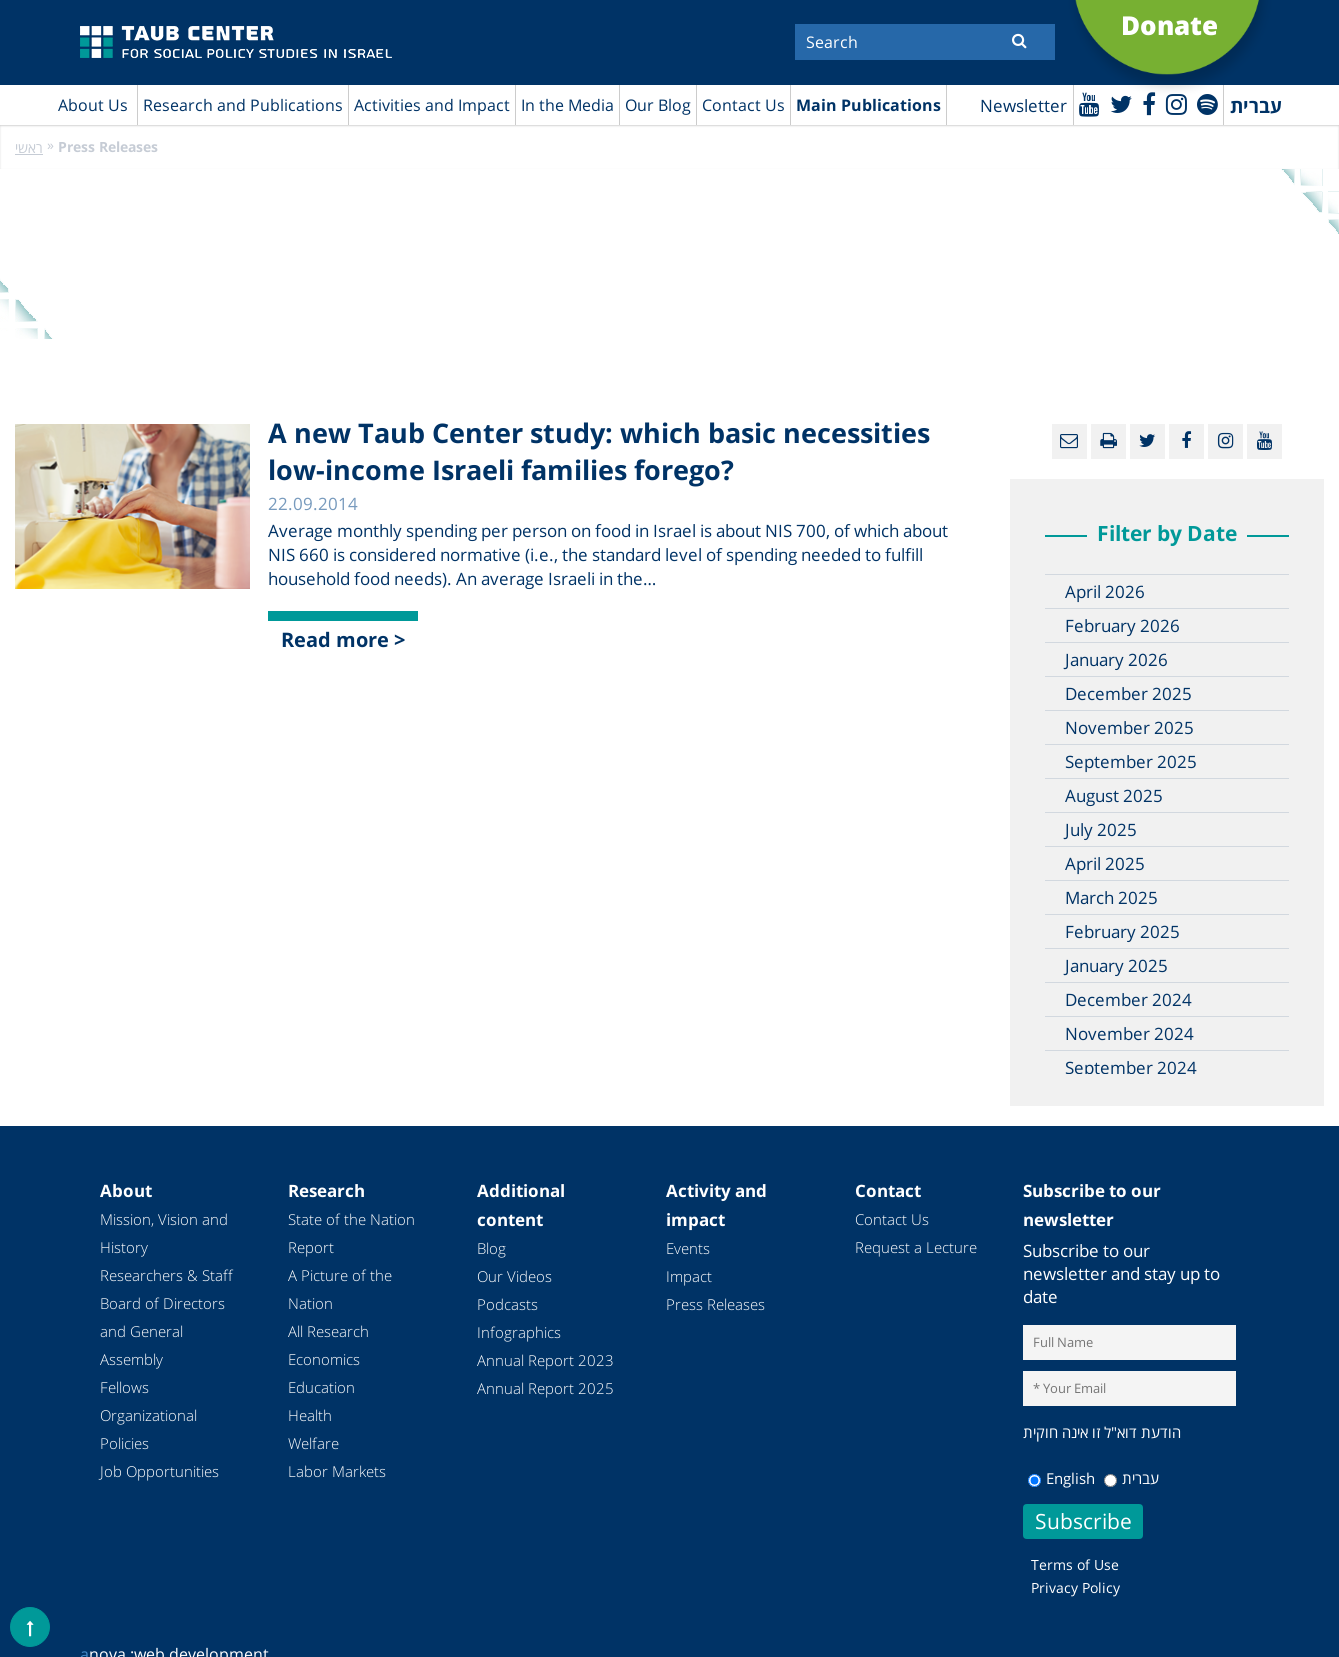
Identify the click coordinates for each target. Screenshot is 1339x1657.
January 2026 (1116, 659)
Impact (689, 1276)
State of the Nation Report (351, 1233)
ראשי (29, 147)
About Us (93, 105)
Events (688, 1248)
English (1061, 1478)
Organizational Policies (148, 1429)
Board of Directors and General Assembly (162, 1331)
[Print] (1108, 441)
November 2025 (1129, 727)
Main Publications (868, 105)
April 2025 (1105, 863)
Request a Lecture (916, 1247)
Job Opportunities (159, 1471)
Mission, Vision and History (164, 1233)
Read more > (343, 639)
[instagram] (1176, 103)
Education (321, 1387)
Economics (324, 1359)
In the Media (567, 105)
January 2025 (1116, 965)
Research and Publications (243, 105)
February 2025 (1122, 931)
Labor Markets (337, 1471)
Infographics (519, 1332)
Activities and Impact (432, 105)
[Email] (1069, 441)
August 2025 (1114, 795)
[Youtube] (1089, 103)
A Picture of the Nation (340, 1289)
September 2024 (1131, 1067)
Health (310, 1415)
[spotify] (1207, 103)
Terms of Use (1075, 1564)
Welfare (313, 1443)
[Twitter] (1121, 103)
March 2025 (1111, 897)
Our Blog (658, 105)
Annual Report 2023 (545, 1360)
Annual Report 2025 (545, 1388)
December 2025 (1128, 693)
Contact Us (743, 105)
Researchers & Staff (166, 1275)
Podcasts (507, 1304)
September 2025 (1131, 761)
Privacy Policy (1075, 1587)
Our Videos (514, 1276)
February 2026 (1122, 625)
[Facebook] (1149, 103)
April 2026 (1105, 591)
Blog (491, 1248)
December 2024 (1128, 999)
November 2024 (1129, 1033)
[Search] (925, 42)
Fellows (124, 1387)
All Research (328, 1331)
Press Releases (715, 1304)
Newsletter (1023, 105)
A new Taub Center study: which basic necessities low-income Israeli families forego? (599, 451)
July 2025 (1101, 829)
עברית (1131, 1478)
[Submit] (1019, 40)
